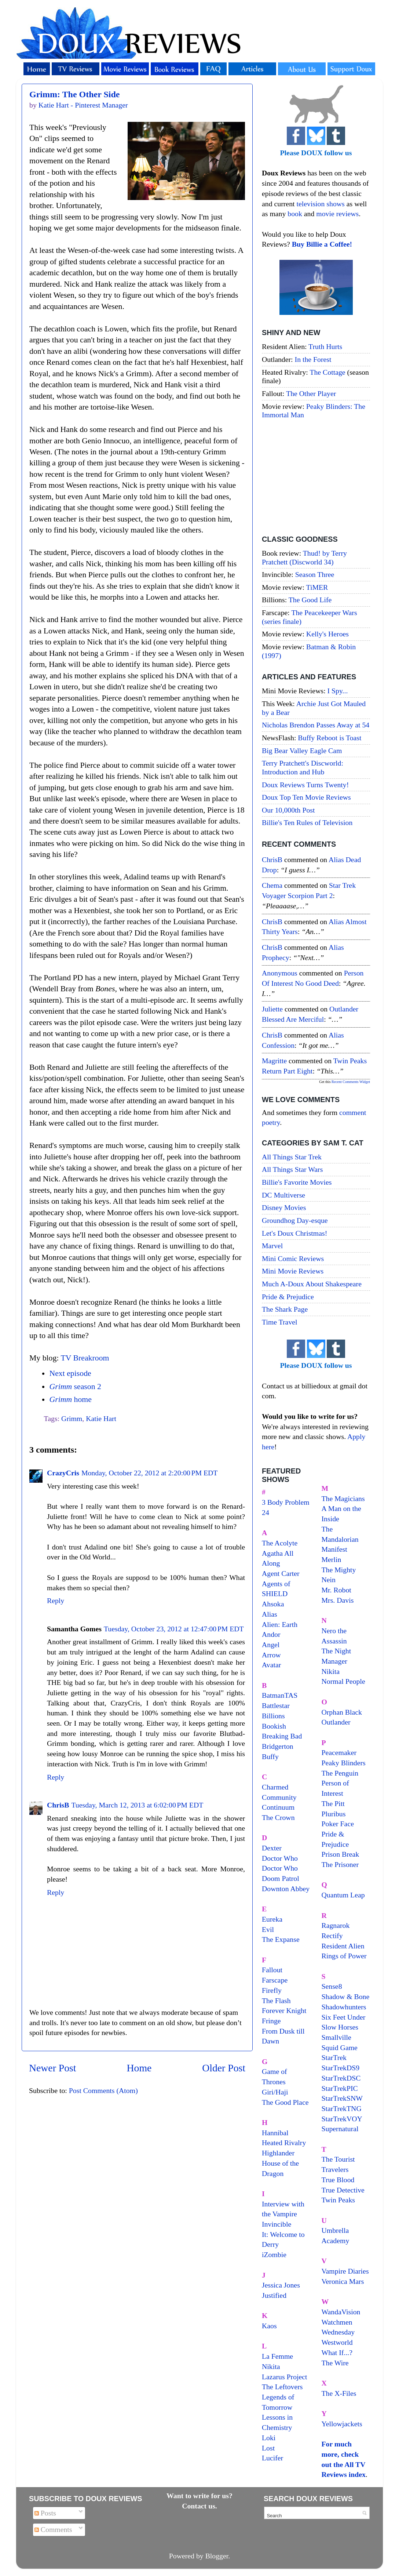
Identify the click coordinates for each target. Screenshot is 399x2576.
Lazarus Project (284, 2377)
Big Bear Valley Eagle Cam (302, 750)
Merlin (331, 1559)
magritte (274, 1061)
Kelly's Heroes (327, 634)
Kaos (269, 2326)
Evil (268, 1929)
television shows (320, 204)
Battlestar (276, 1705)
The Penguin (340, 1773)
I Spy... (337, 691)
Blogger (216, 2556)
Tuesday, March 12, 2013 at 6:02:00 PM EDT (137, 1805)
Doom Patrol (280, 1878)
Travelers (335, 2169)
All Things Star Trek (292, 1157)
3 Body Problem (286, 1502)
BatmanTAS (279, 1695)
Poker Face (338, 1824)
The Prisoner (340, 1864)
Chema (272, 885)
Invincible (276, 2224)
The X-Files (339, 2393)
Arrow (271, 1655)
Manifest (334, 1549)
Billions (273, 1716)
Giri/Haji (275, 2092)
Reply (55, 1600)
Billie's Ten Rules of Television (307, 822)
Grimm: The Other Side (74, 94)
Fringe (271, 2021)
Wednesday (338, 2332)
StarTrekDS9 (341, 2068)
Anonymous (279, 973)
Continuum (278, 1807)
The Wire (335, 2363)
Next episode (70, 1373)
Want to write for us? (199, 2496)
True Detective (343, 2190)
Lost (268, 2448)
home (70, 1399)
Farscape (275, 1980)
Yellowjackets (342, 2424)
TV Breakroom (85, 1358)
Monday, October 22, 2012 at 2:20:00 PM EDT (149, 1473)
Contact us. (199, 2506)
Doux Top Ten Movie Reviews (306, 797)
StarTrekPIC (340, 2088)
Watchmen (337, 2322)
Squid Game (340, 2047)
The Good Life (310, 600)
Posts (45, 2513)
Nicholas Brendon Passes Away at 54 (315, 725)
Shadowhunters (344, 2007)
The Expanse (281, 1939)
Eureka (272, 1919)
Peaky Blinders (344, 1763)
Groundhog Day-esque (295, 1220)
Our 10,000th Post (288, 810)
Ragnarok (336, 1925)
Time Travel (279, 1322)
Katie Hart (101, 1418)
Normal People (343, 1681)
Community (279, 1797)
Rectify (332, 1936)
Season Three (314, 574)
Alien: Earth (279, 1624)
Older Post (223, 2068)
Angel (270, 1645)
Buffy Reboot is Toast (329, 738)
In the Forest (313, 359)
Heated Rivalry (284, 2143)
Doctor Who (280, 1858)
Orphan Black (342, 1712)
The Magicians (343, 1498)
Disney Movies (284, 1207)
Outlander (336, 1722)
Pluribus (334, 1814)
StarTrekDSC (341, 2078)
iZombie (274, 2254)
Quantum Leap (343, 1895)
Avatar (271, 1665)
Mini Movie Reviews (292, 1271)
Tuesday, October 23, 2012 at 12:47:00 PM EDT (174, 1629)
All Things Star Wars (292, 1169)
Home (139, 2068)
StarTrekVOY (342, 2119)
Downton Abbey (286, 1889)
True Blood (338, 2180)
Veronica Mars (343, 2281)
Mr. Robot (336, 1590)
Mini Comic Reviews (293, 1258)
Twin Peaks (338, 2200)
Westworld (337, 2342)
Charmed (275, 1787)
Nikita (331, 1671)
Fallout (272, 1970)
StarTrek (334, 2057)
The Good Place (285, 2102)
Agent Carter (281, 1573)
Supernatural (340, 2129)
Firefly (272, 1990)
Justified (274, 2295)
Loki (268, 2438)
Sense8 (332, 1986)
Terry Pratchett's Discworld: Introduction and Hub (302, 767)
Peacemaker (339, 1752)
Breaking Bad (282, 1736)
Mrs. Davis (338, 1600)
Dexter (272, 1848)
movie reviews (337, 214)
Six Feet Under (344, 2017)
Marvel (272, 1246)
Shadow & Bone (346, 1996)
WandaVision (341, 2312)
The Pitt (333, 1803)
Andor (271, 1634)
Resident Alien (343, 1946)
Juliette (272, 1009)
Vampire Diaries (345, 2271)
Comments (53, 2529)
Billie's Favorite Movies (297, 1182)
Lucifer (272, 2458)
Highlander (278, 2153)
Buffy (270, 1756)
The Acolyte (279, 1543)
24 (265, 1512)
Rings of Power (344, 1956)
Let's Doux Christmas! (294, 1233)
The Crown (278, 1817)
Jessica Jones (281, 2285)
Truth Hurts (325, 346)
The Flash (276, 2001)
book (295, 214)
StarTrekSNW (342, 2098)
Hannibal (275, 2133)
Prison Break (340, 1854)
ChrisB (58, 1805)
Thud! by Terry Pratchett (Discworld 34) (304, 557)
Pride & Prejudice (288, 1297)
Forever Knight (284, 2010)
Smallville (336, 2037)
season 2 (75, 1386)
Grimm (71, 1418)
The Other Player (311, 393)
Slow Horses (340, 2027)
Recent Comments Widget (351, 1082)
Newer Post (52, 2068)
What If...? (337, 2352)
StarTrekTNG (342, 2108)
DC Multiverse (283, 1195)
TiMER (317, 587)
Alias (269, 1614)
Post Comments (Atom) (103, 2090)
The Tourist (338, 2159)
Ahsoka (273, 1604)
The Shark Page (285, 1309)
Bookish (274, 1726)
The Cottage (327, 372)
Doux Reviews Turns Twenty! (305, 785)
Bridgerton (277, 1746)
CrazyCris (63, 1473)
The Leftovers (282, 2387)
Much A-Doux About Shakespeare (312, 1284)
